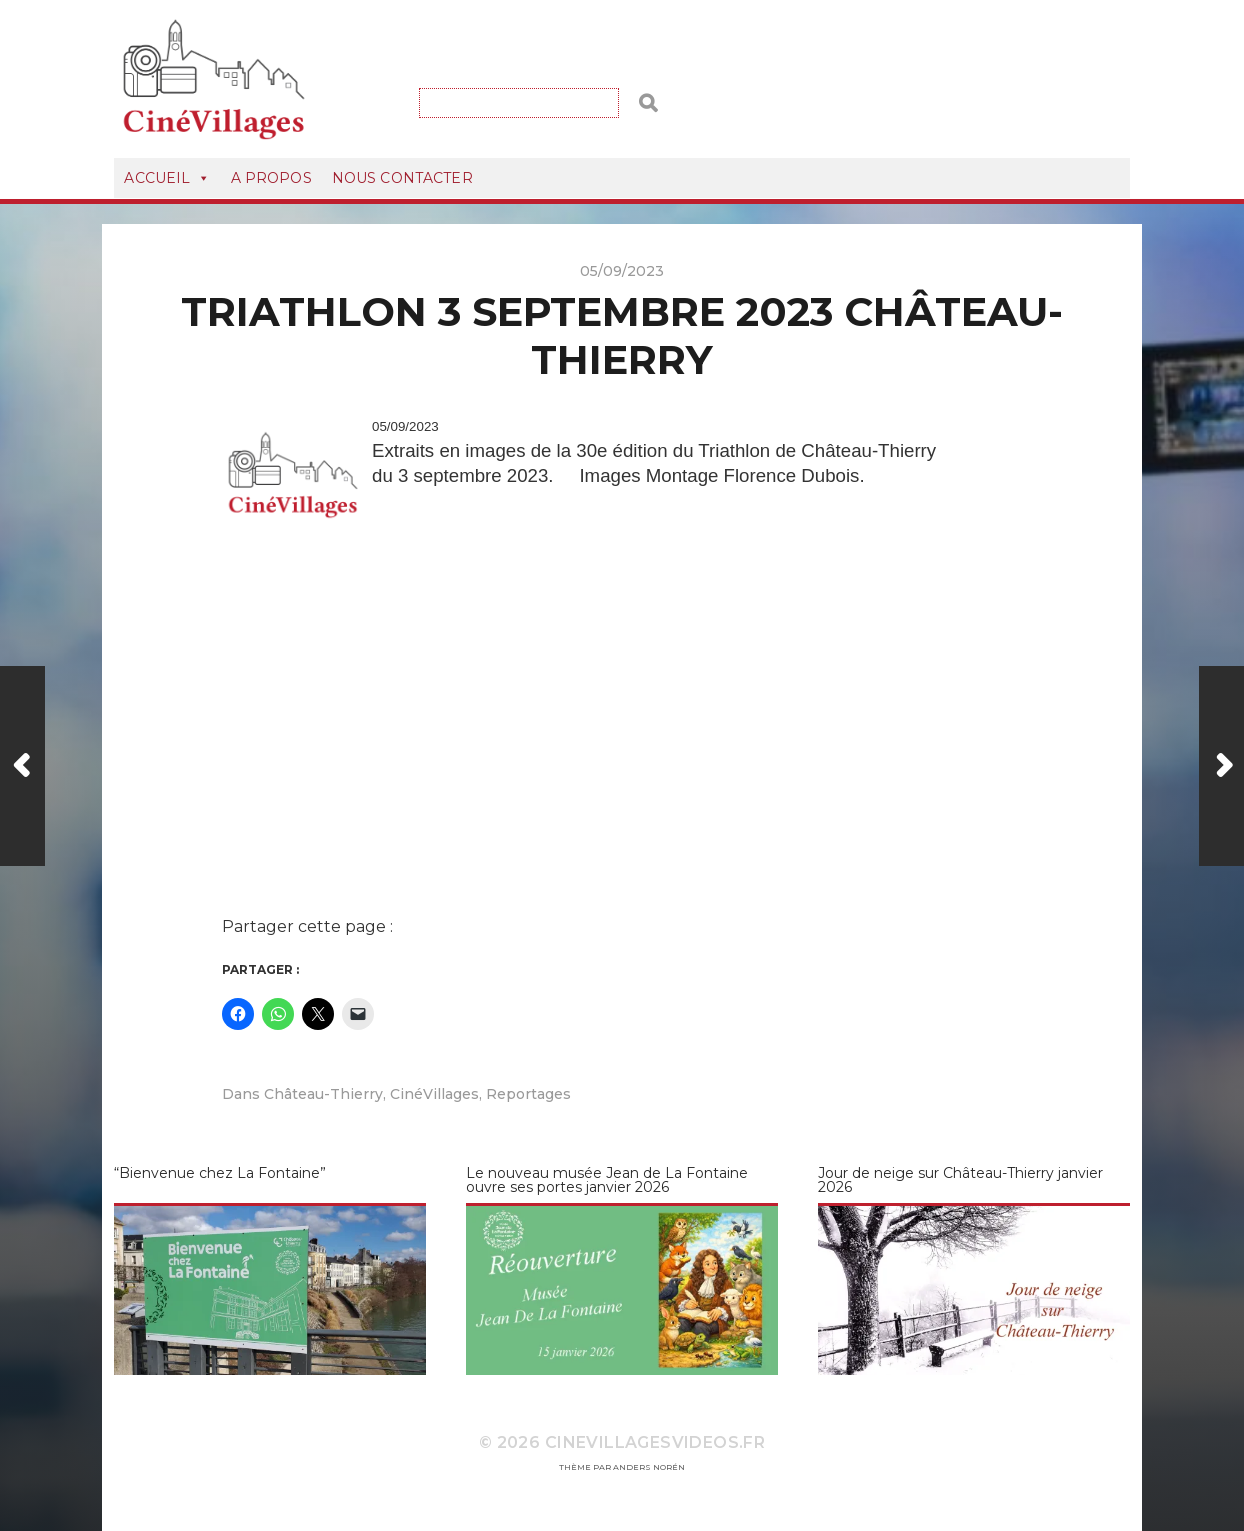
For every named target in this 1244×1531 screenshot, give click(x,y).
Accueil (167, 178)
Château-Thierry (323, 1094)
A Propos (271, 178)
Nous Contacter (402, 178)
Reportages (528, 1094)
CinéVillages (434, 1094)
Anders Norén (649, 1467)
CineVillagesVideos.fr (655, 1442)
